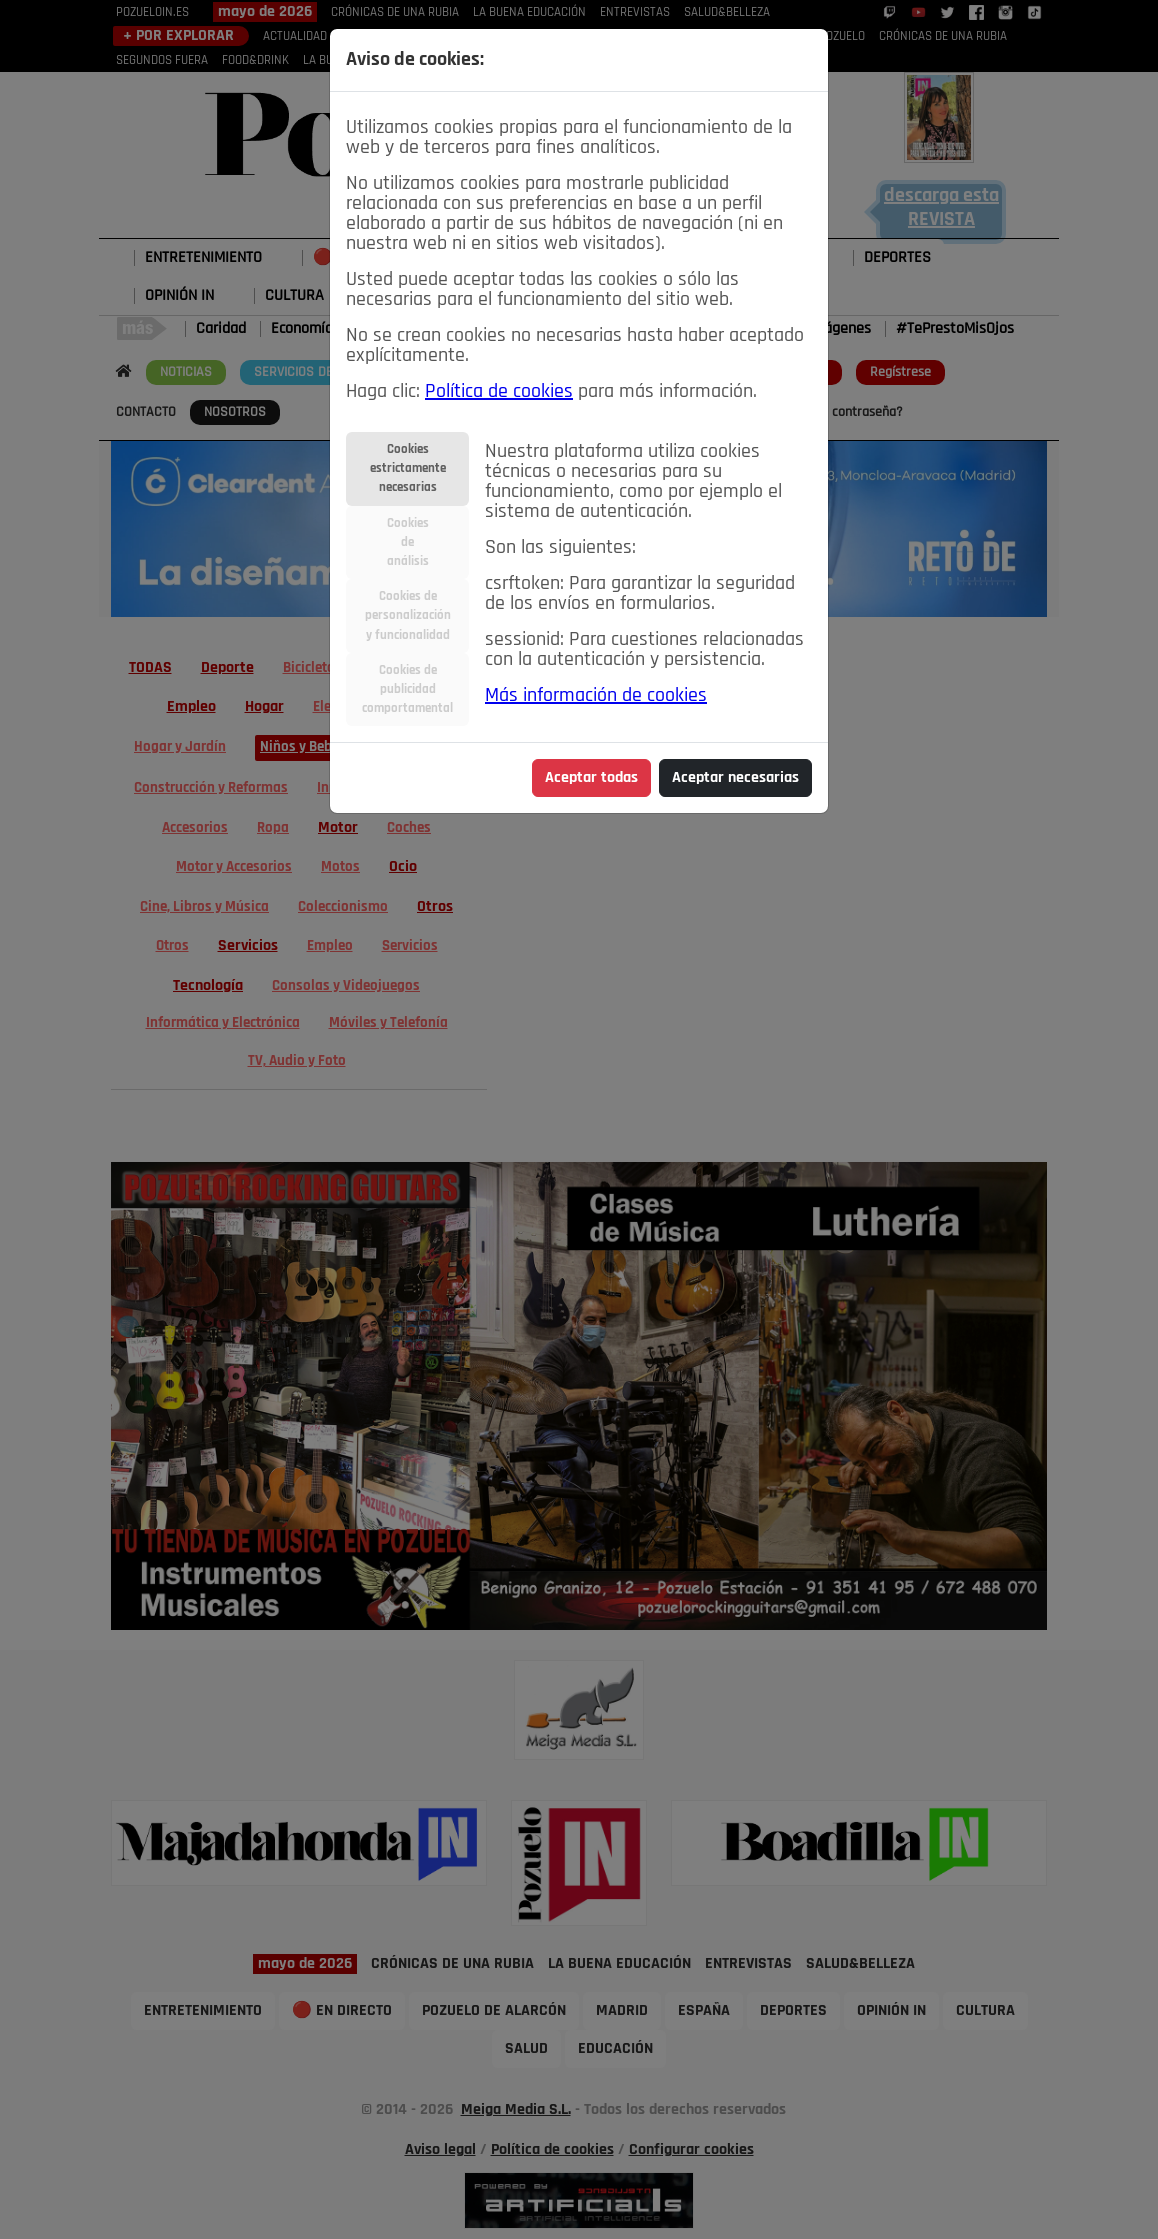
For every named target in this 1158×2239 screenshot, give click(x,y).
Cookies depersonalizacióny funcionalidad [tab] (408, 615)
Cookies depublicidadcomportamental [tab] (407, 689)
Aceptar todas (591, 778)
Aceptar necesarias (735, 778)
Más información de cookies (596, 696)
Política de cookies (499, 392)
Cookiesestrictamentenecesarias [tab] (408, 468)
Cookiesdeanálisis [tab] (408, 542)
